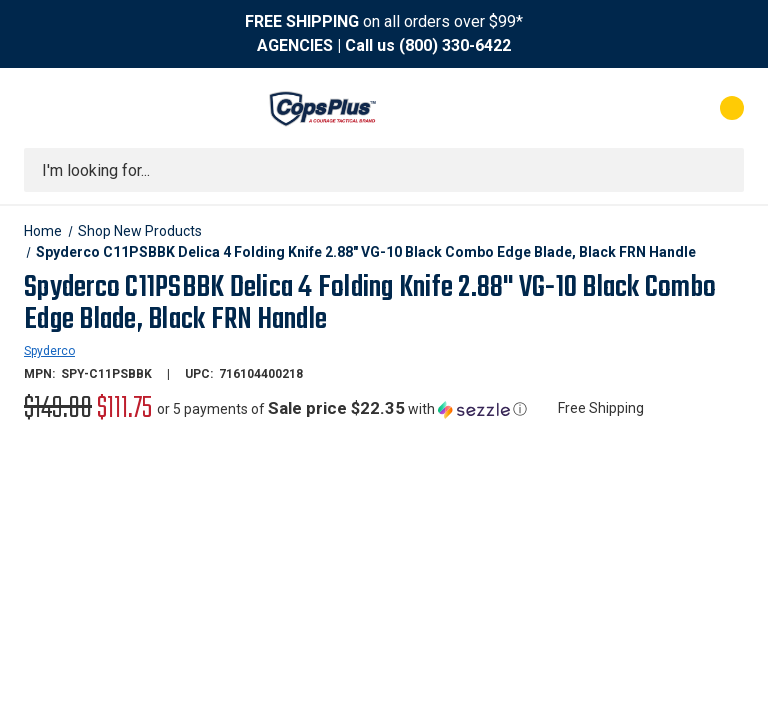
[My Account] (643, 108)
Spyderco (49, 351)
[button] (342, 409)
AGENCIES (295, 45)
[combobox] (384, 170)
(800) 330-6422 (455, 45)
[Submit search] (722, 170)
